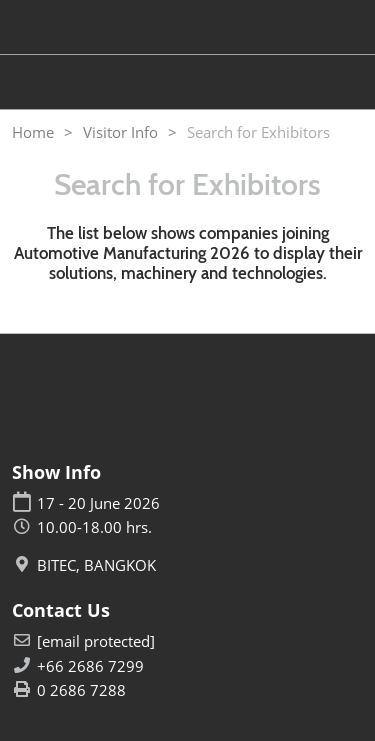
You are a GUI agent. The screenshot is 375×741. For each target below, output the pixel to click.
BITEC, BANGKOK (96, 565)
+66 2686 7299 (90, 666)
